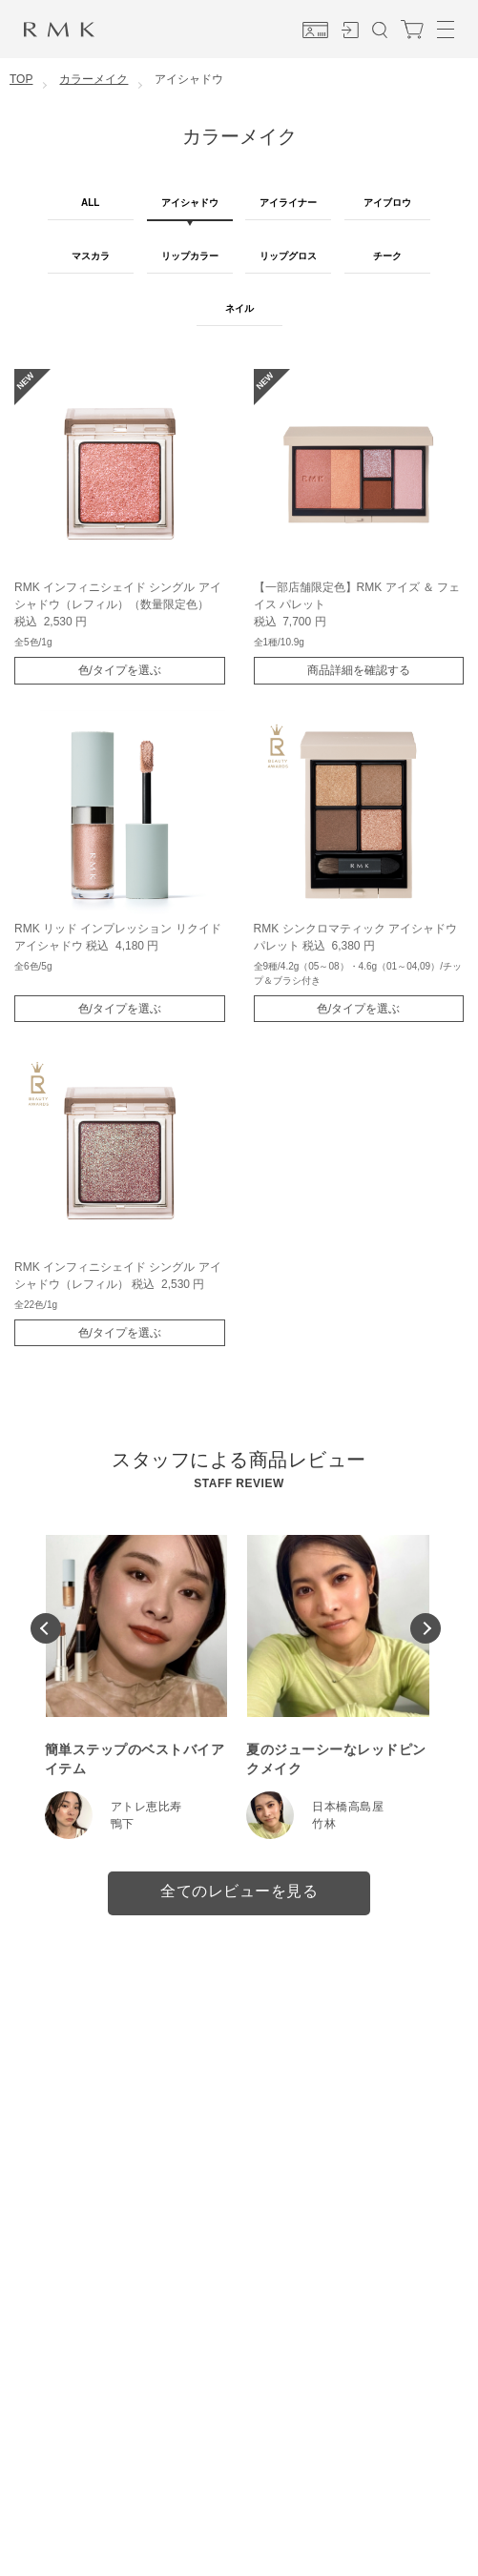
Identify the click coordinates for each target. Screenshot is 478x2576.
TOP (21, 79)
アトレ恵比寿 (146, 1806)
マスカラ (91, 256)
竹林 (324, 1823)
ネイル (239, 308)
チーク (387, 256)
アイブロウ (387, 202)
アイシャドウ (189, 202)
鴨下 (123, 1823)
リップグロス (288, 256)
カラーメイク (93, 79)
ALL (90, 202)
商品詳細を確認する (358, 670)
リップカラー (189, 256)
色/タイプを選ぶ (119, 670)
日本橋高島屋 (348, 1806)
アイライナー (288, 202)
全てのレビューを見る (239, 1891)
